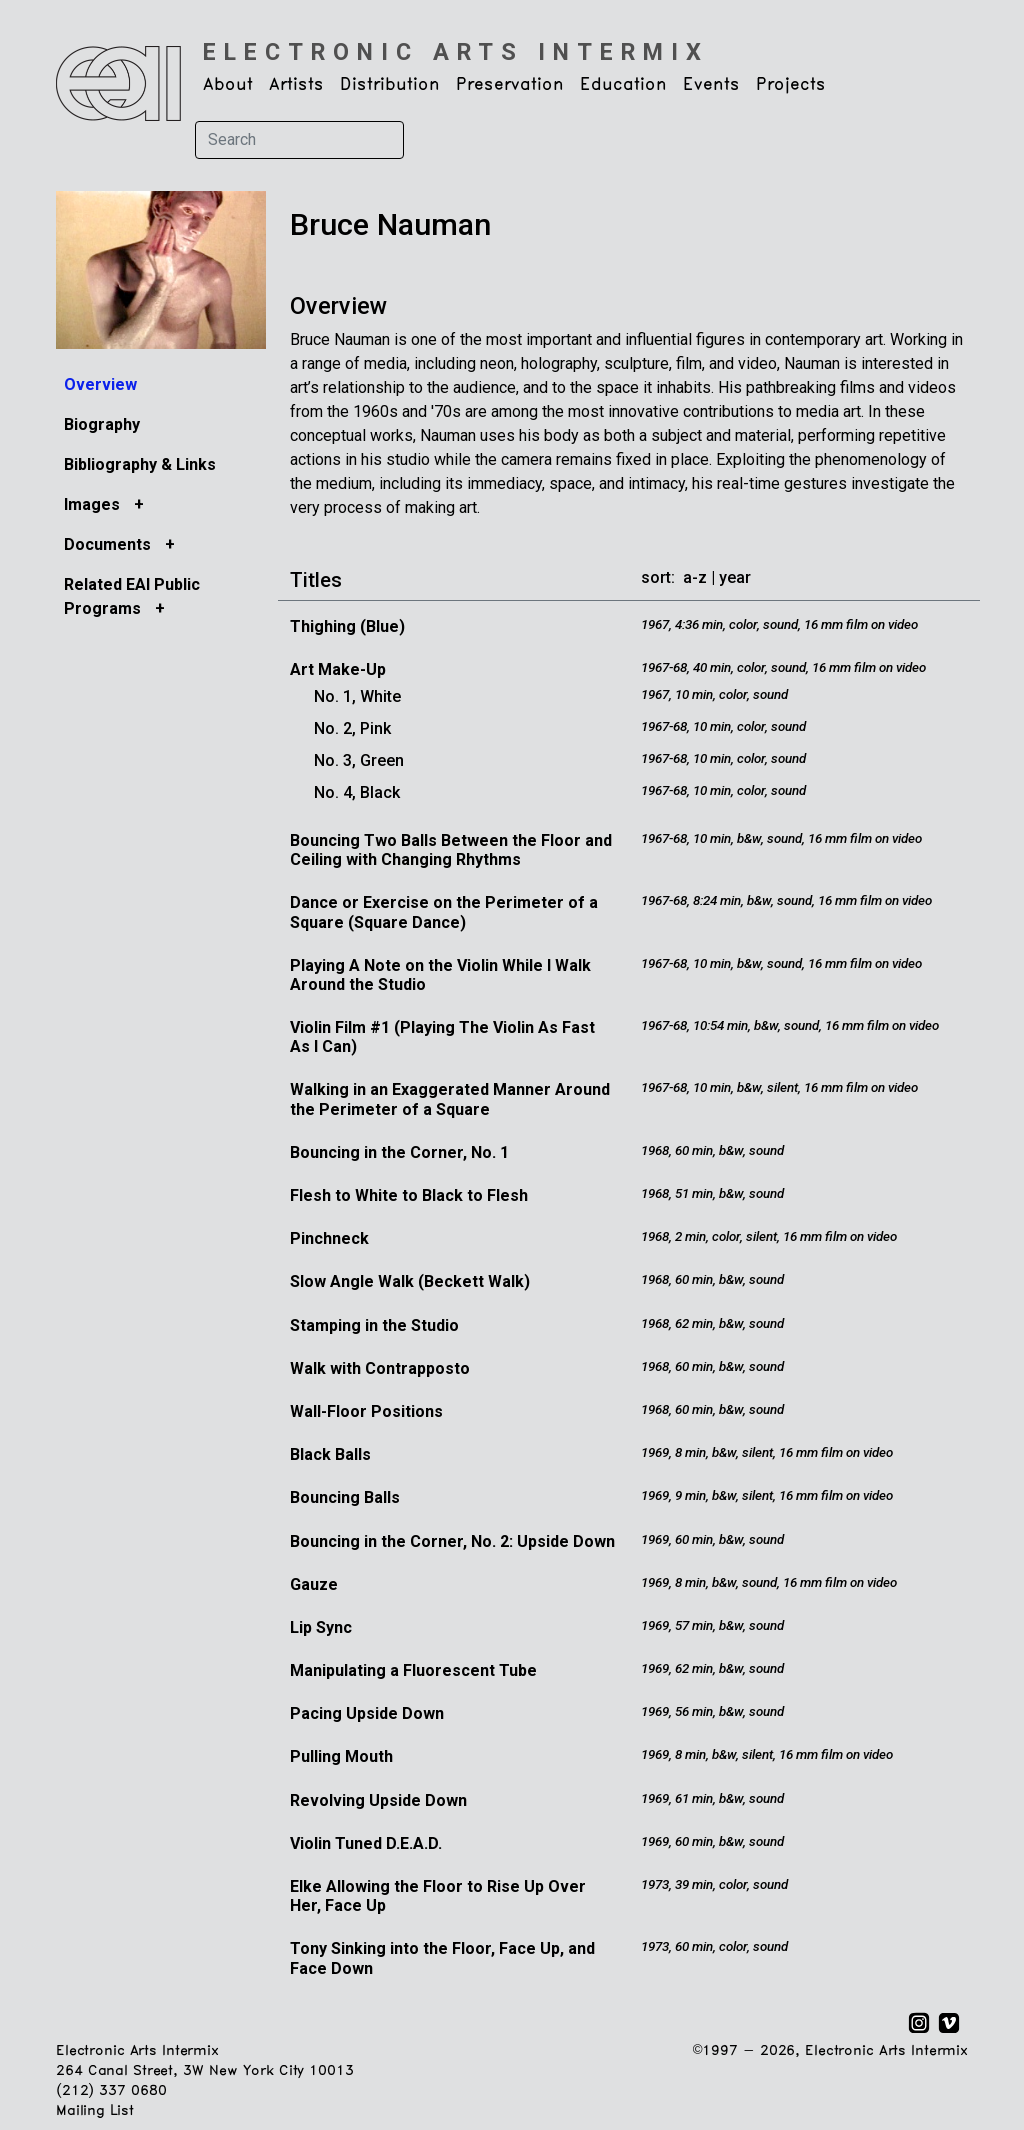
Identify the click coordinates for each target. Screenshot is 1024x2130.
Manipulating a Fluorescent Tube (413, 1670)
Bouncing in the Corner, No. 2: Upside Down (452, 1541)
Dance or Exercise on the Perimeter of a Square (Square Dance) (444, 912)
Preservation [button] (510, 85)
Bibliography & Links (140, 464)
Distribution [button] (390, 85)
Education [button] (623, 85)
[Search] (299, 140)
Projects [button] (791, 85)
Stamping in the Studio (374, 1325)
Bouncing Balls (345, 1497)
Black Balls (330, 1454)
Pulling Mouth (341, 1756)
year (735, 577)
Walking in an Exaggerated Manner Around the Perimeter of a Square (450, 1099)
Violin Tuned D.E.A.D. (366, 1843)
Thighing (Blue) (347, 626)
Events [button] (711, 85)
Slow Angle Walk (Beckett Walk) (410, 1281)
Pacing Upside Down (367, 1713)
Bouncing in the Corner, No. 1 (399, 1152)
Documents (109, 544)
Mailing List (94, 2111)
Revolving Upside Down (378, 1800)
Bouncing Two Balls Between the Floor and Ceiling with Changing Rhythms (451, 850)
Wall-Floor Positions (366, 1411)
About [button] (228, 85)
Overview (100, 384)
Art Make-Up (338, 669)
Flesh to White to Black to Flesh (409, 1195)
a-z (695, 577)
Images (94, 504)
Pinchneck (329, 1238)
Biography (102, 424)
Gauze (314, 1584)
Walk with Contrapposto (380, 1368)
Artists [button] (296, 85)
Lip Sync (321, 1627)
